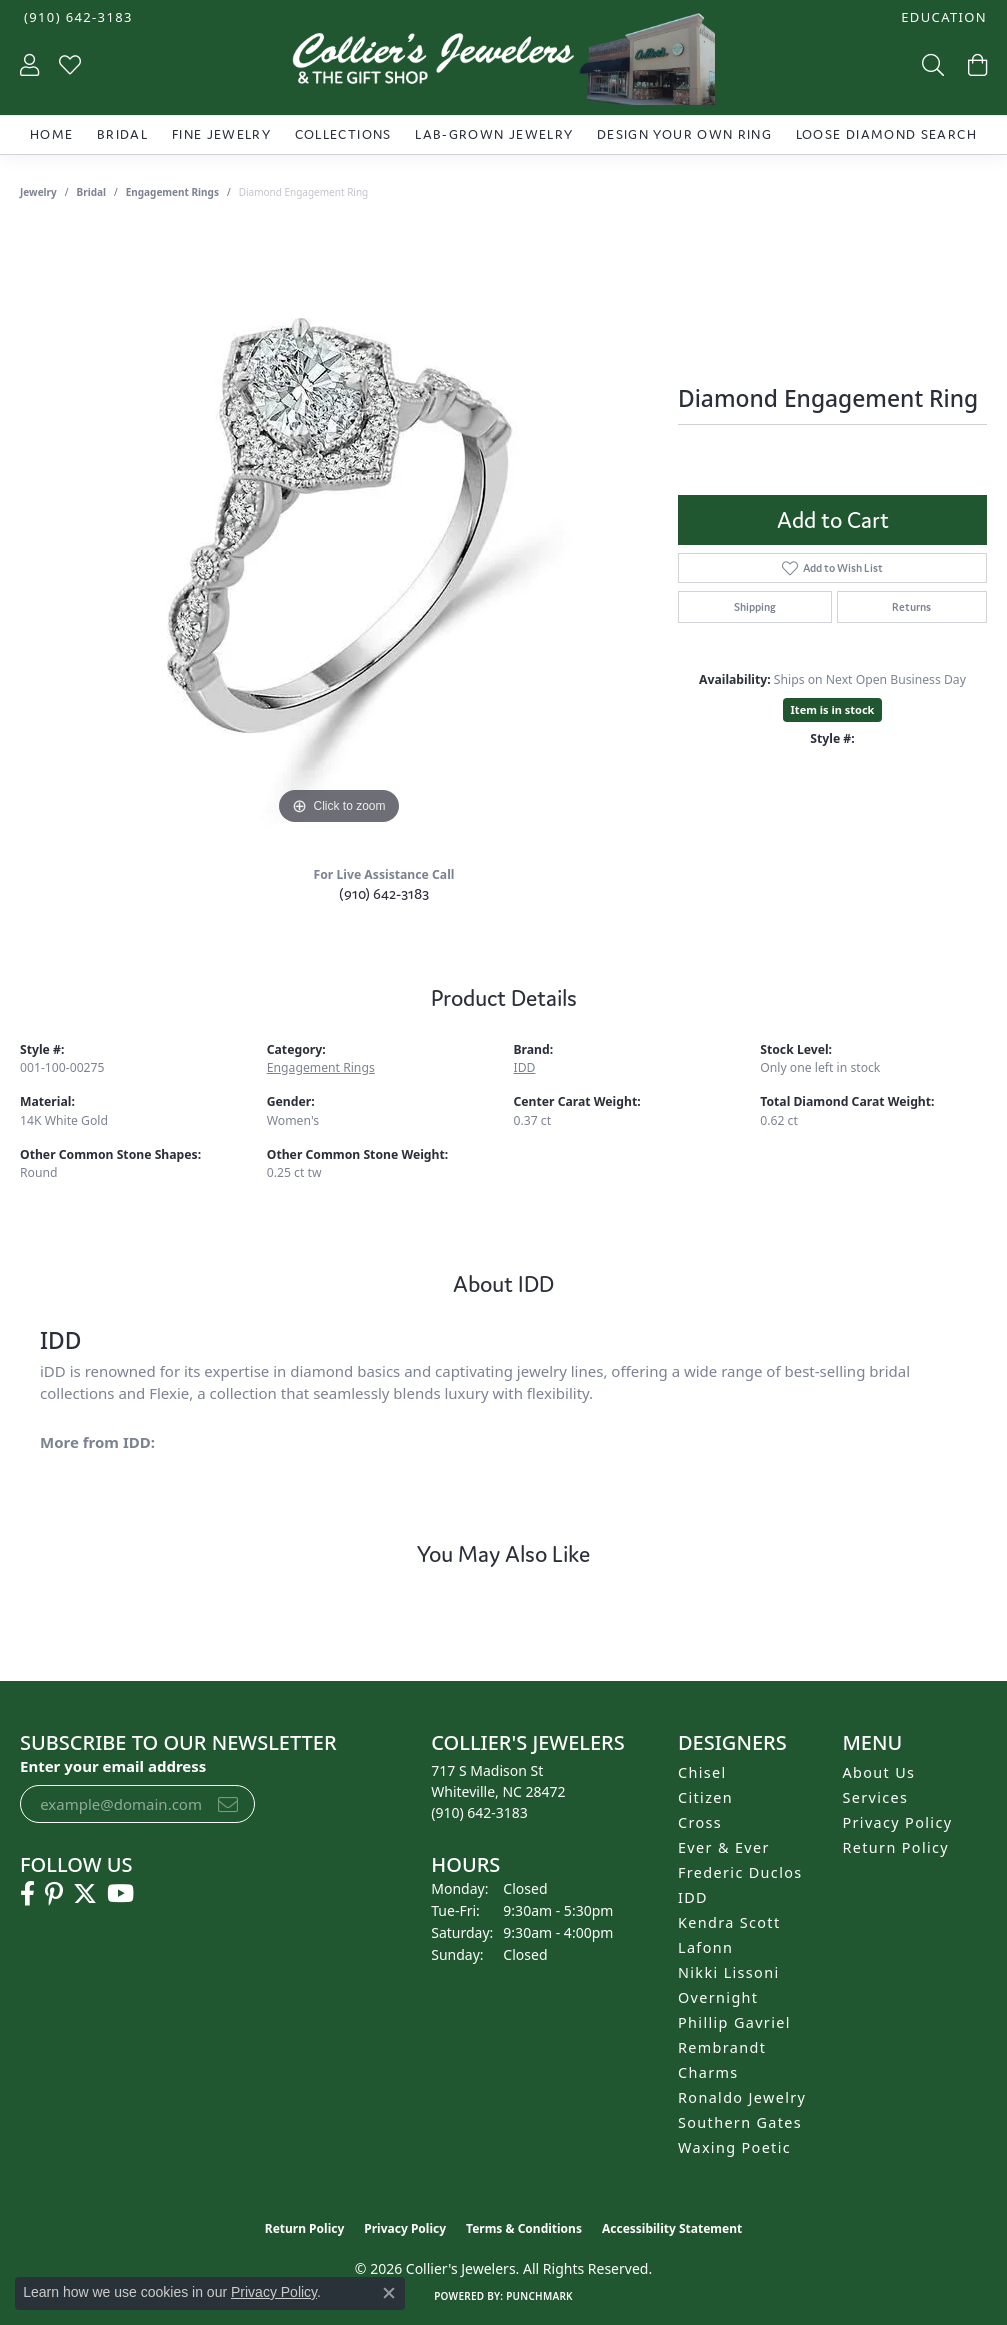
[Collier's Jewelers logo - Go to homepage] (503, 64)
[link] (76, 17)
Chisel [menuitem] (702, 1772)
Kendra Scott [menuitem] (729, 1922)
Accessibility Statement (672, 2228)
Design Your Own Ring (684, 134)
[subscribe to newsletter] (228, 1804)
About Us (879, 1772)
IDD (525, 1067)
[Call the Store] (479, 1812)
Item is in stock (833, 709)
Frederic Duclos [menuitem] (740, 1872)
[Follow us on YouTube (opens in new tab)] (120, 1894)
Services (876, 1797)
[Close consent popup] (389, 2293)
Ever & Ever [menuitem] (724, 1847)
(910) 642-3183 (384, 893)
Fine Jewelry (221, 134)
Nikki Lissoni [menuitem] (729, 1972)
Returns (911, 607)
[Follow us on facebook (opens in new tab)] (27, 1894)
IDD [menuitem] (693, 1897)
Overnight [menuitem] (718, 1997)
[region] (339, 530)
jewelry (38, 192)
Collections (343, 134)
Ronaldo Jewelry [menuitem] (742, 2097)
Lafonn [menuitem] (705, 1947)
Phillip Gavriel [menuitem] (734, 2022)
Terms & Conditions (524, 2228)
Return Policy (896, 1847)
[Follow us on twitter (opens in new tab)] (85, 1894)
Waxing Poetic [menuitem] (734, 2147)
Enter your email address (113, 1766)
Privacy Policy (898, 1822)
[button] (942, 17)
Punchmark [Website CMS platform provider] (539, 2296)
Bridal (122, 134)
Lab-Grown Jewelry (494, 134)
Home (51, 134)
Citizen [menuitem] (705, 1797)
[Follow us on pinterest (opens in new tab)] (54, 1894)
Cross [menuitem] (700, 1822)
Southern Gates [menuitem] (740, 2122)
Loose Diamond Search (886, 134)
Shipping (755, 607)
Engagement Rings (172, 192)
